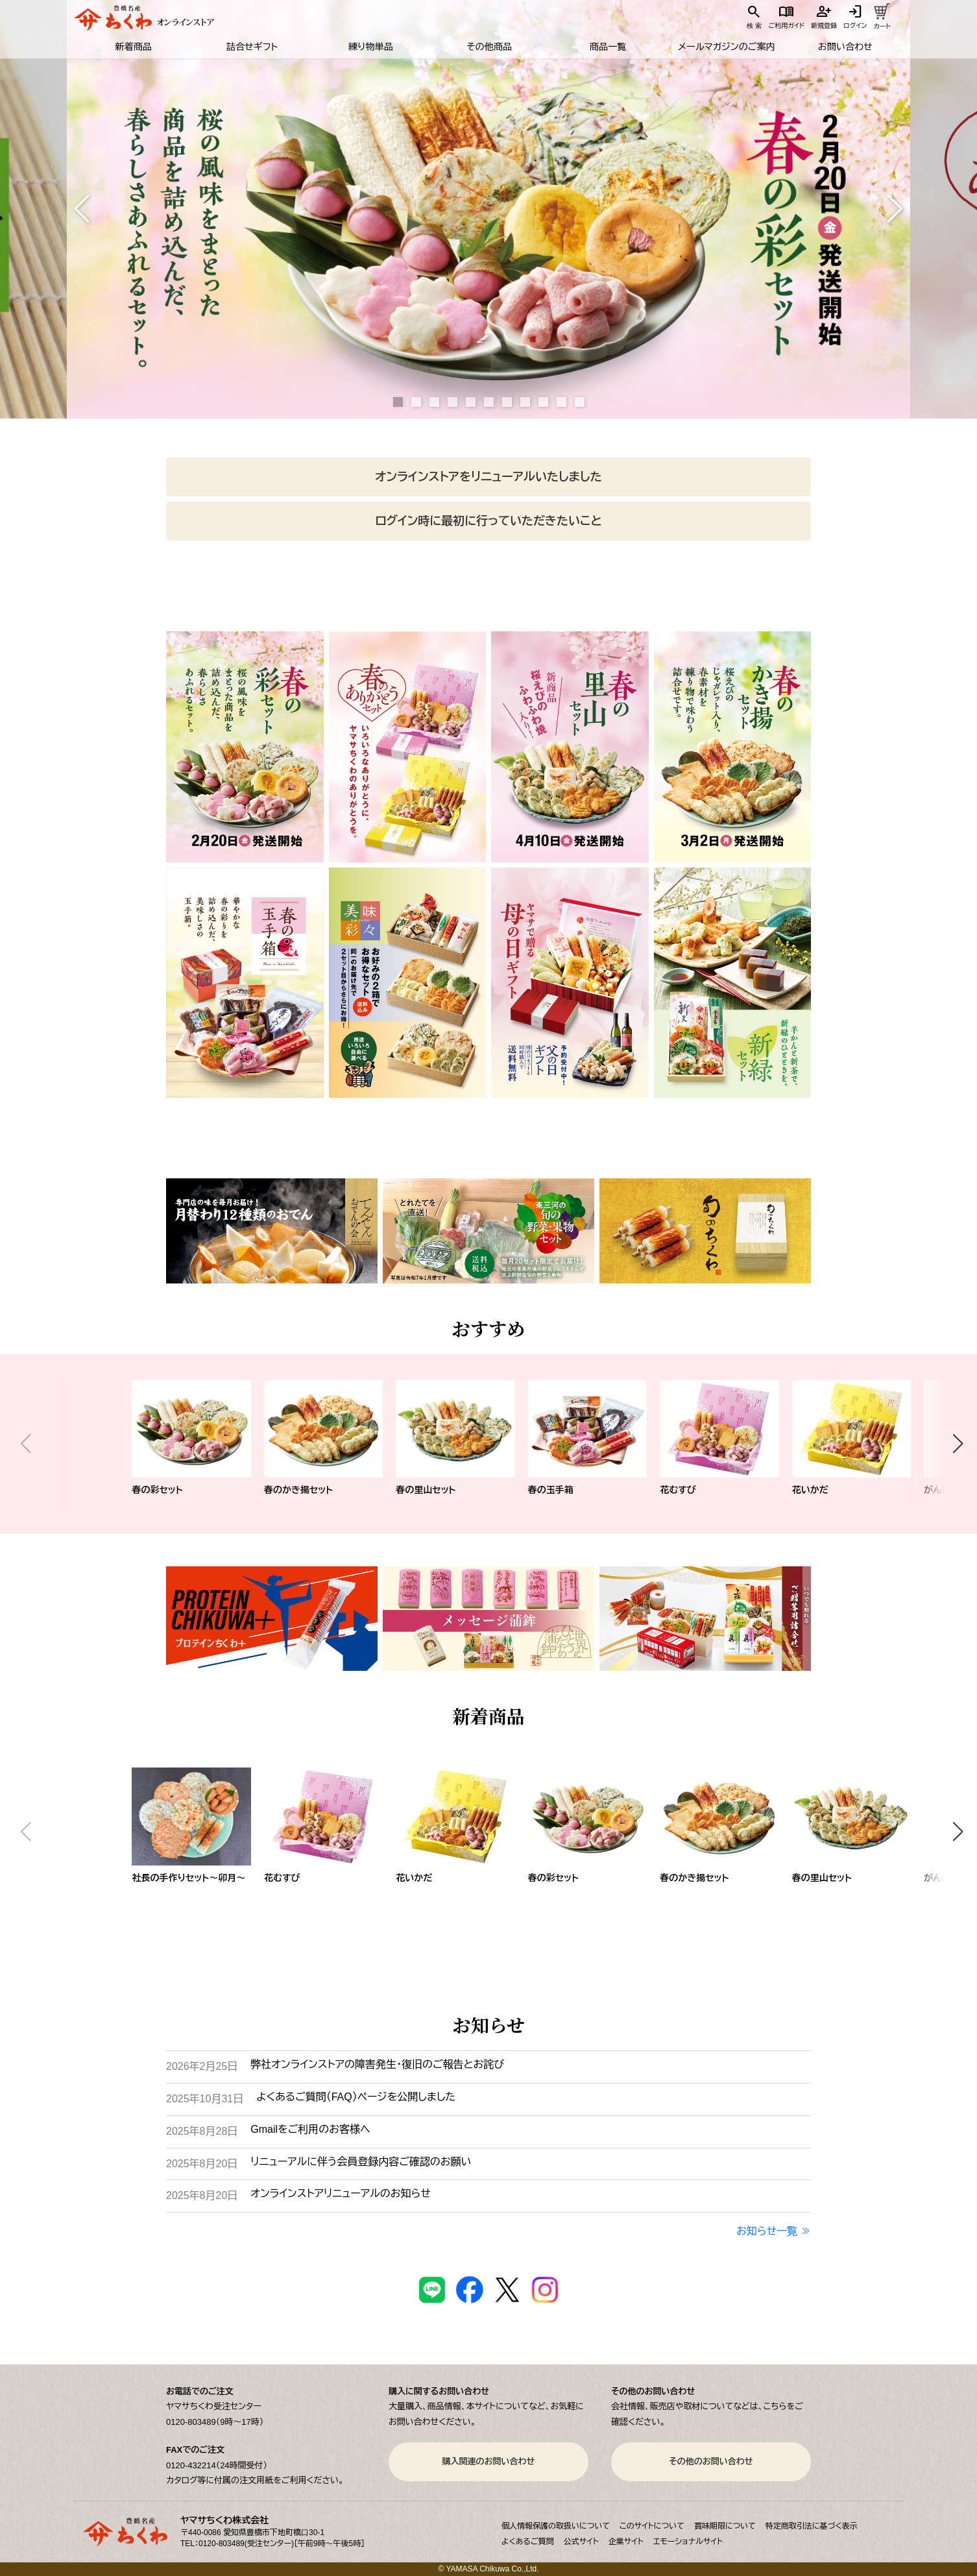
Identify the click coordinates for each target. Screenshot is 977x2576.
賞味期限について (725, 2526)
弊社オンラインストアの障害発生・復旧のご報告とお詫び (377, 2064)
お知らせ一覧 (766, 2231)
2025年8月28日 (201, 2131)
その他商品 (488, 47)
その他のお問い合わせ (711, 2461)
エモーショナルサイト (688, 2541)
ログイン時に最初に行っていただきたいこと (488, 521)
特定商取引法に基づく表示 (812, 2526)
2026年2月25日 (201, 2066)
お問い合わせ (845, 47)
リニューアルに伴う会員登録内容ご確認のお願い (360, 2161)
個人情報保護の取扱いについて (555, 2526)
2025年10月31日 (204, 2098)
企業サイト (626, 2541)
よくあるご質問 (527, 2541)
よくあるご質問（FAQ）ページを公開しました (355, 2096)
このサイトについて (652, 2526)
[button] (82, 209)
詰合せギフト (251, 47)
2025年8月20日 (201, 2163)
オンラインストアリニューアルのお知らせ (340, 2193)
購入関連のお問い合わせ (488, 2461)
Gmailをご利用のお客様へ (310, 2129)
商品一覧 (607, 47)
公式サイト (581, 2541)
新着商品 (133, 47)
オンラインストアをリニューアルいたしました (488, 476)
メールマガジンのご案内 (726, 47)
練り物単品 (370, 47)
